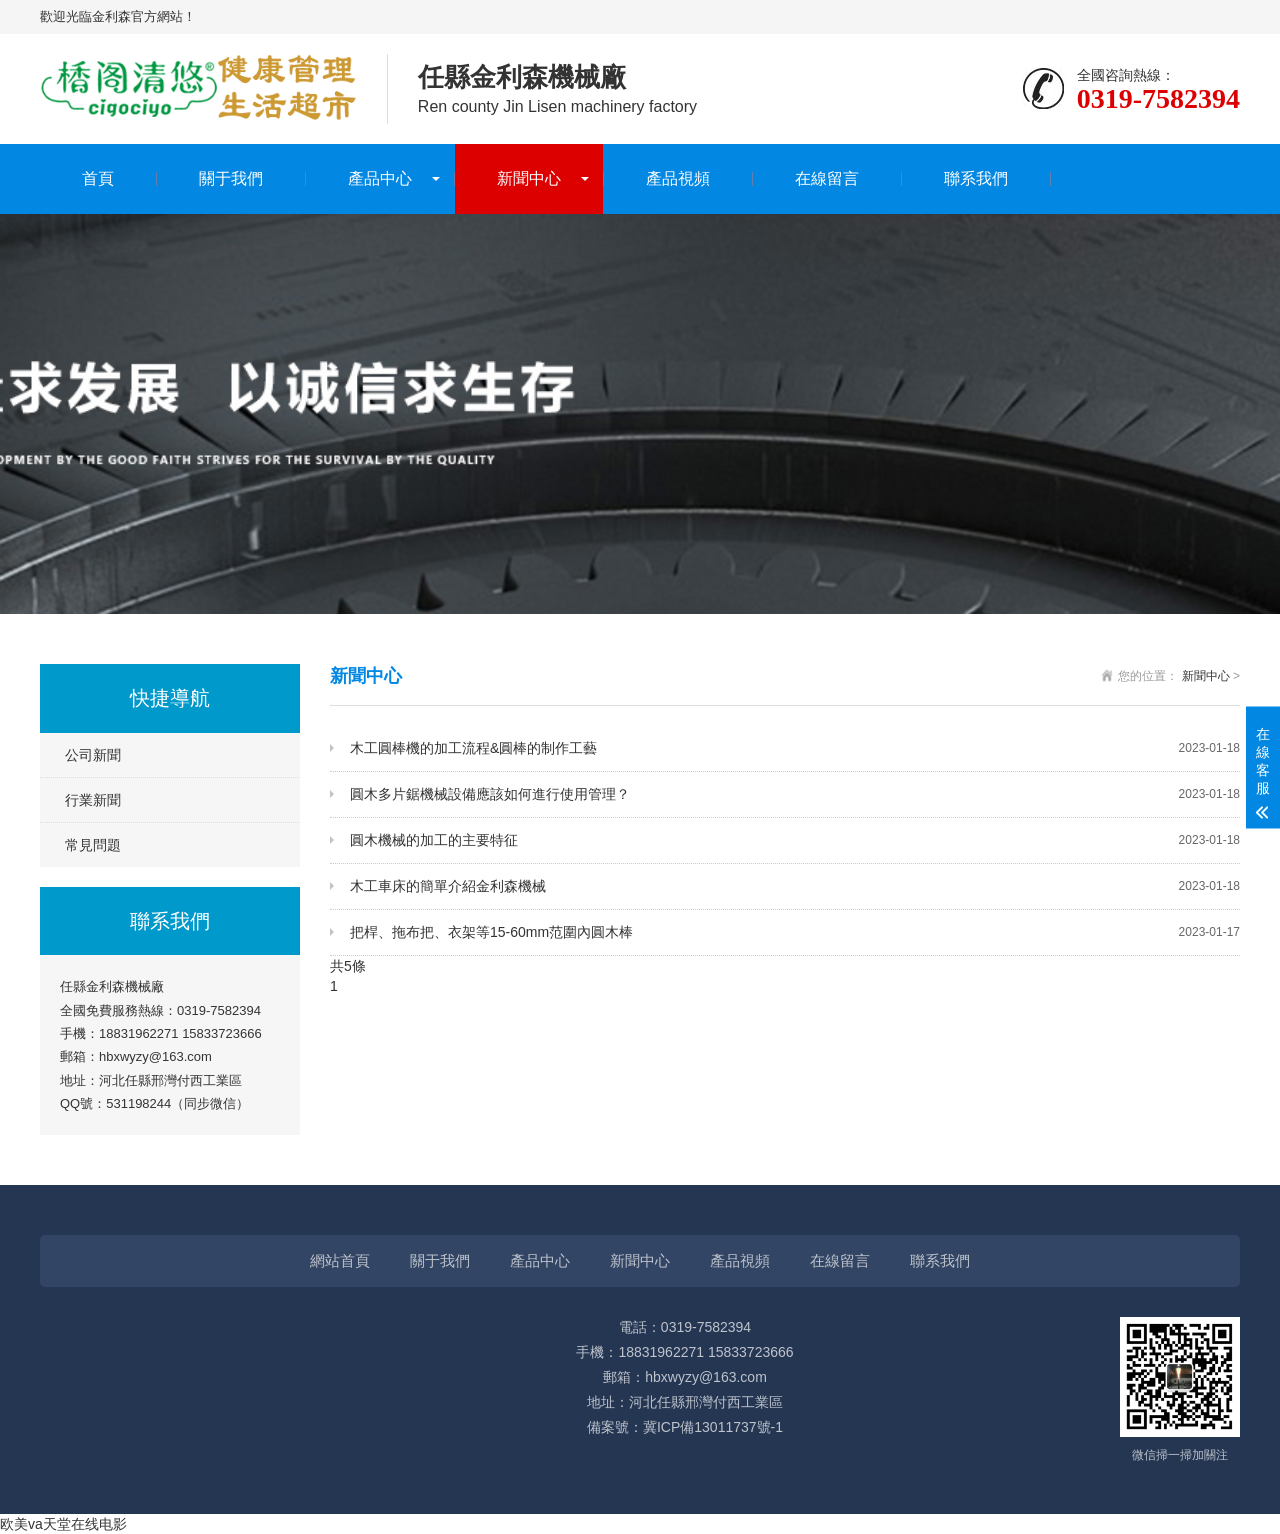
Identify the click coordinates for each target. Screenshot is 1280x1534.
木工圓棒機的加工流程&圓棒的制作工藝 (795, 748)
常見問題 (93, 845)
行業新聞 (93, 800)
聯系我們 (976, 178)
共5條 (348, 966)
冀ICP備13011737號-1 (713, 1427)
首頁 (98, 178)
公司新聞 (93, 755)
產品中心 (380, 178)
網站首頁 (340, 1260)
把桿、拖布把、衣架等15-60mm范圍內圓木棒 (795, 932)
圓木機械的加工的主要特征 (795, 840)
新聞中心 (529, 178)
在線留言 (827, 178)
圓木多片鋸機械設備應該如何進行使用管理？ (795, 794)
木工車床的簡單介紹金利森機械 (795, 886)
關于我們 (231, 178)
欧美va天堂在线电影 (63, 1524)
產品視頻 (678, 178)
